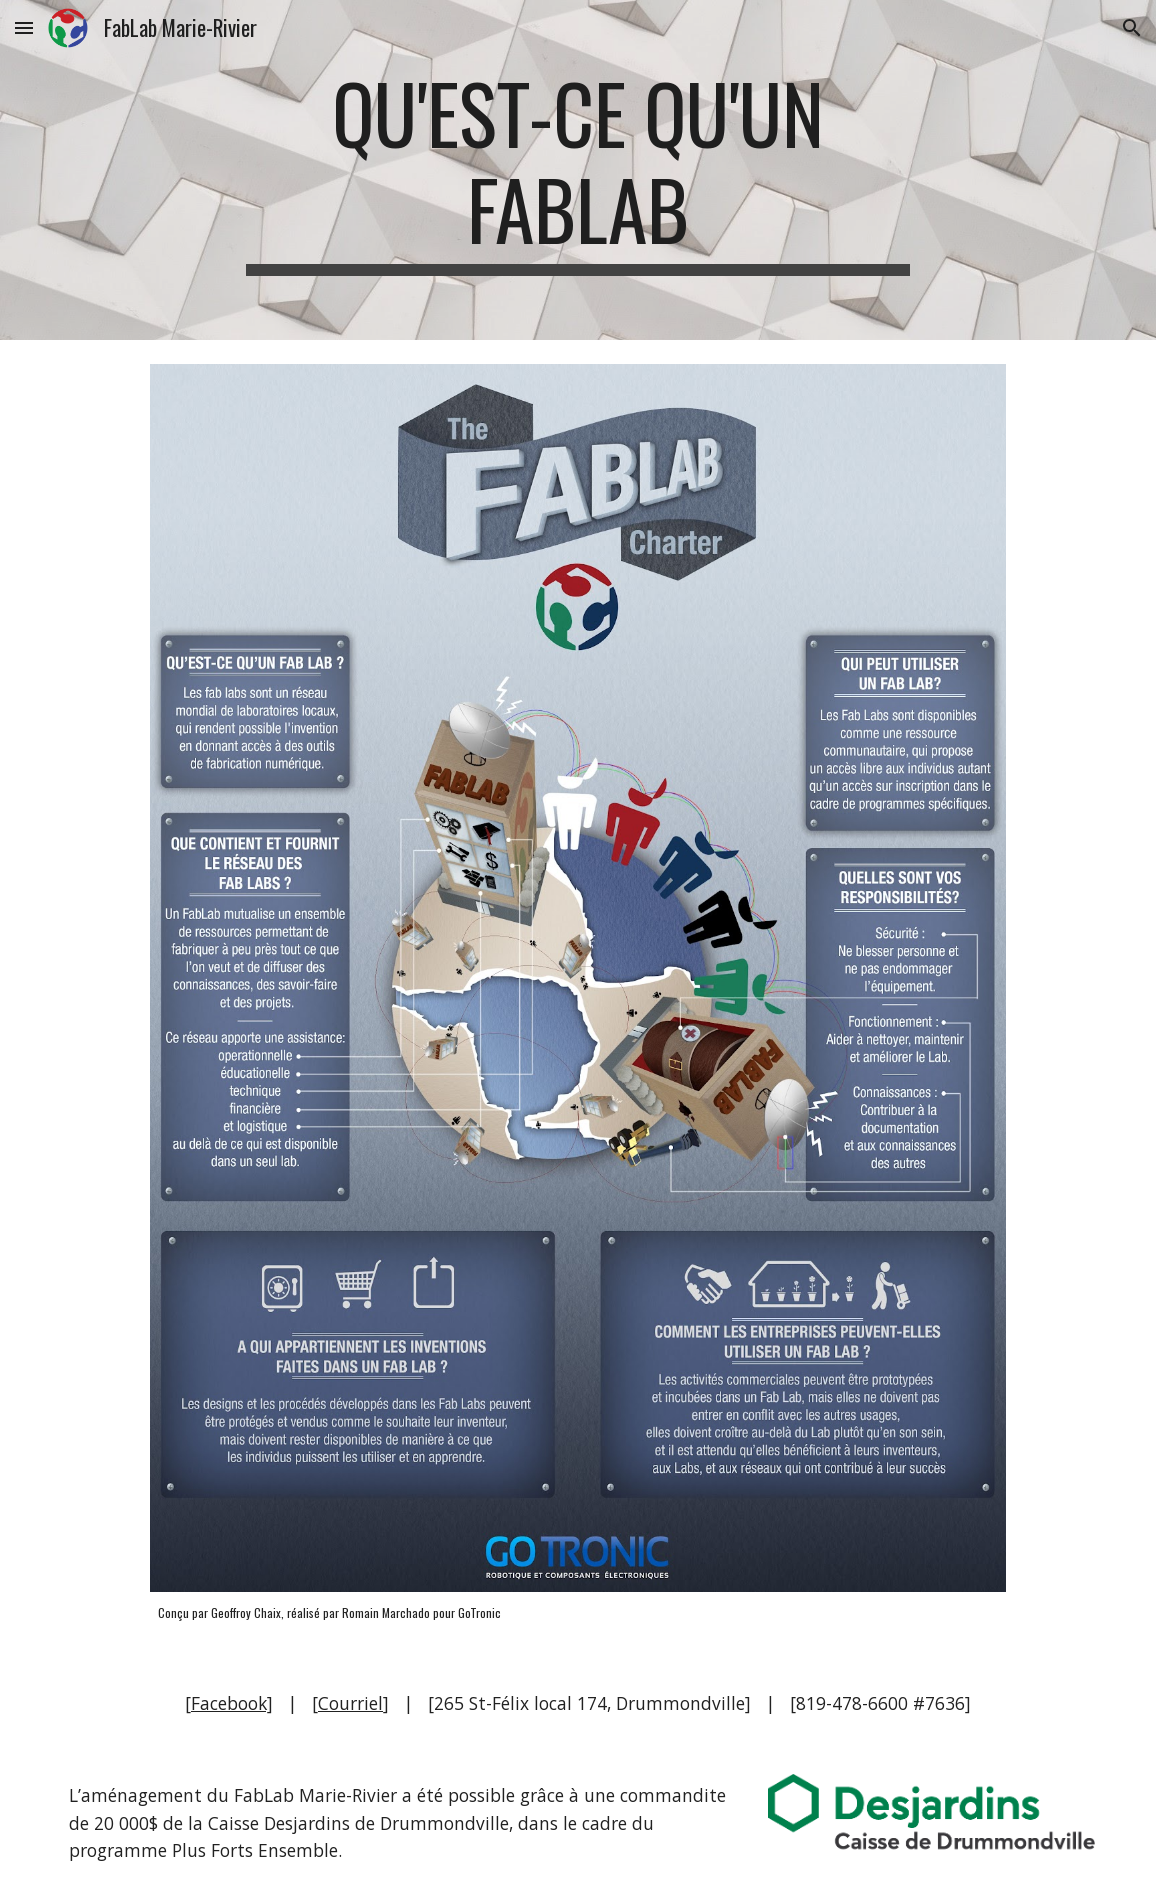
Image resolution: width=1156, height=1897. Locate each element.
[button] (24, 27)
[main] (578, 170)
